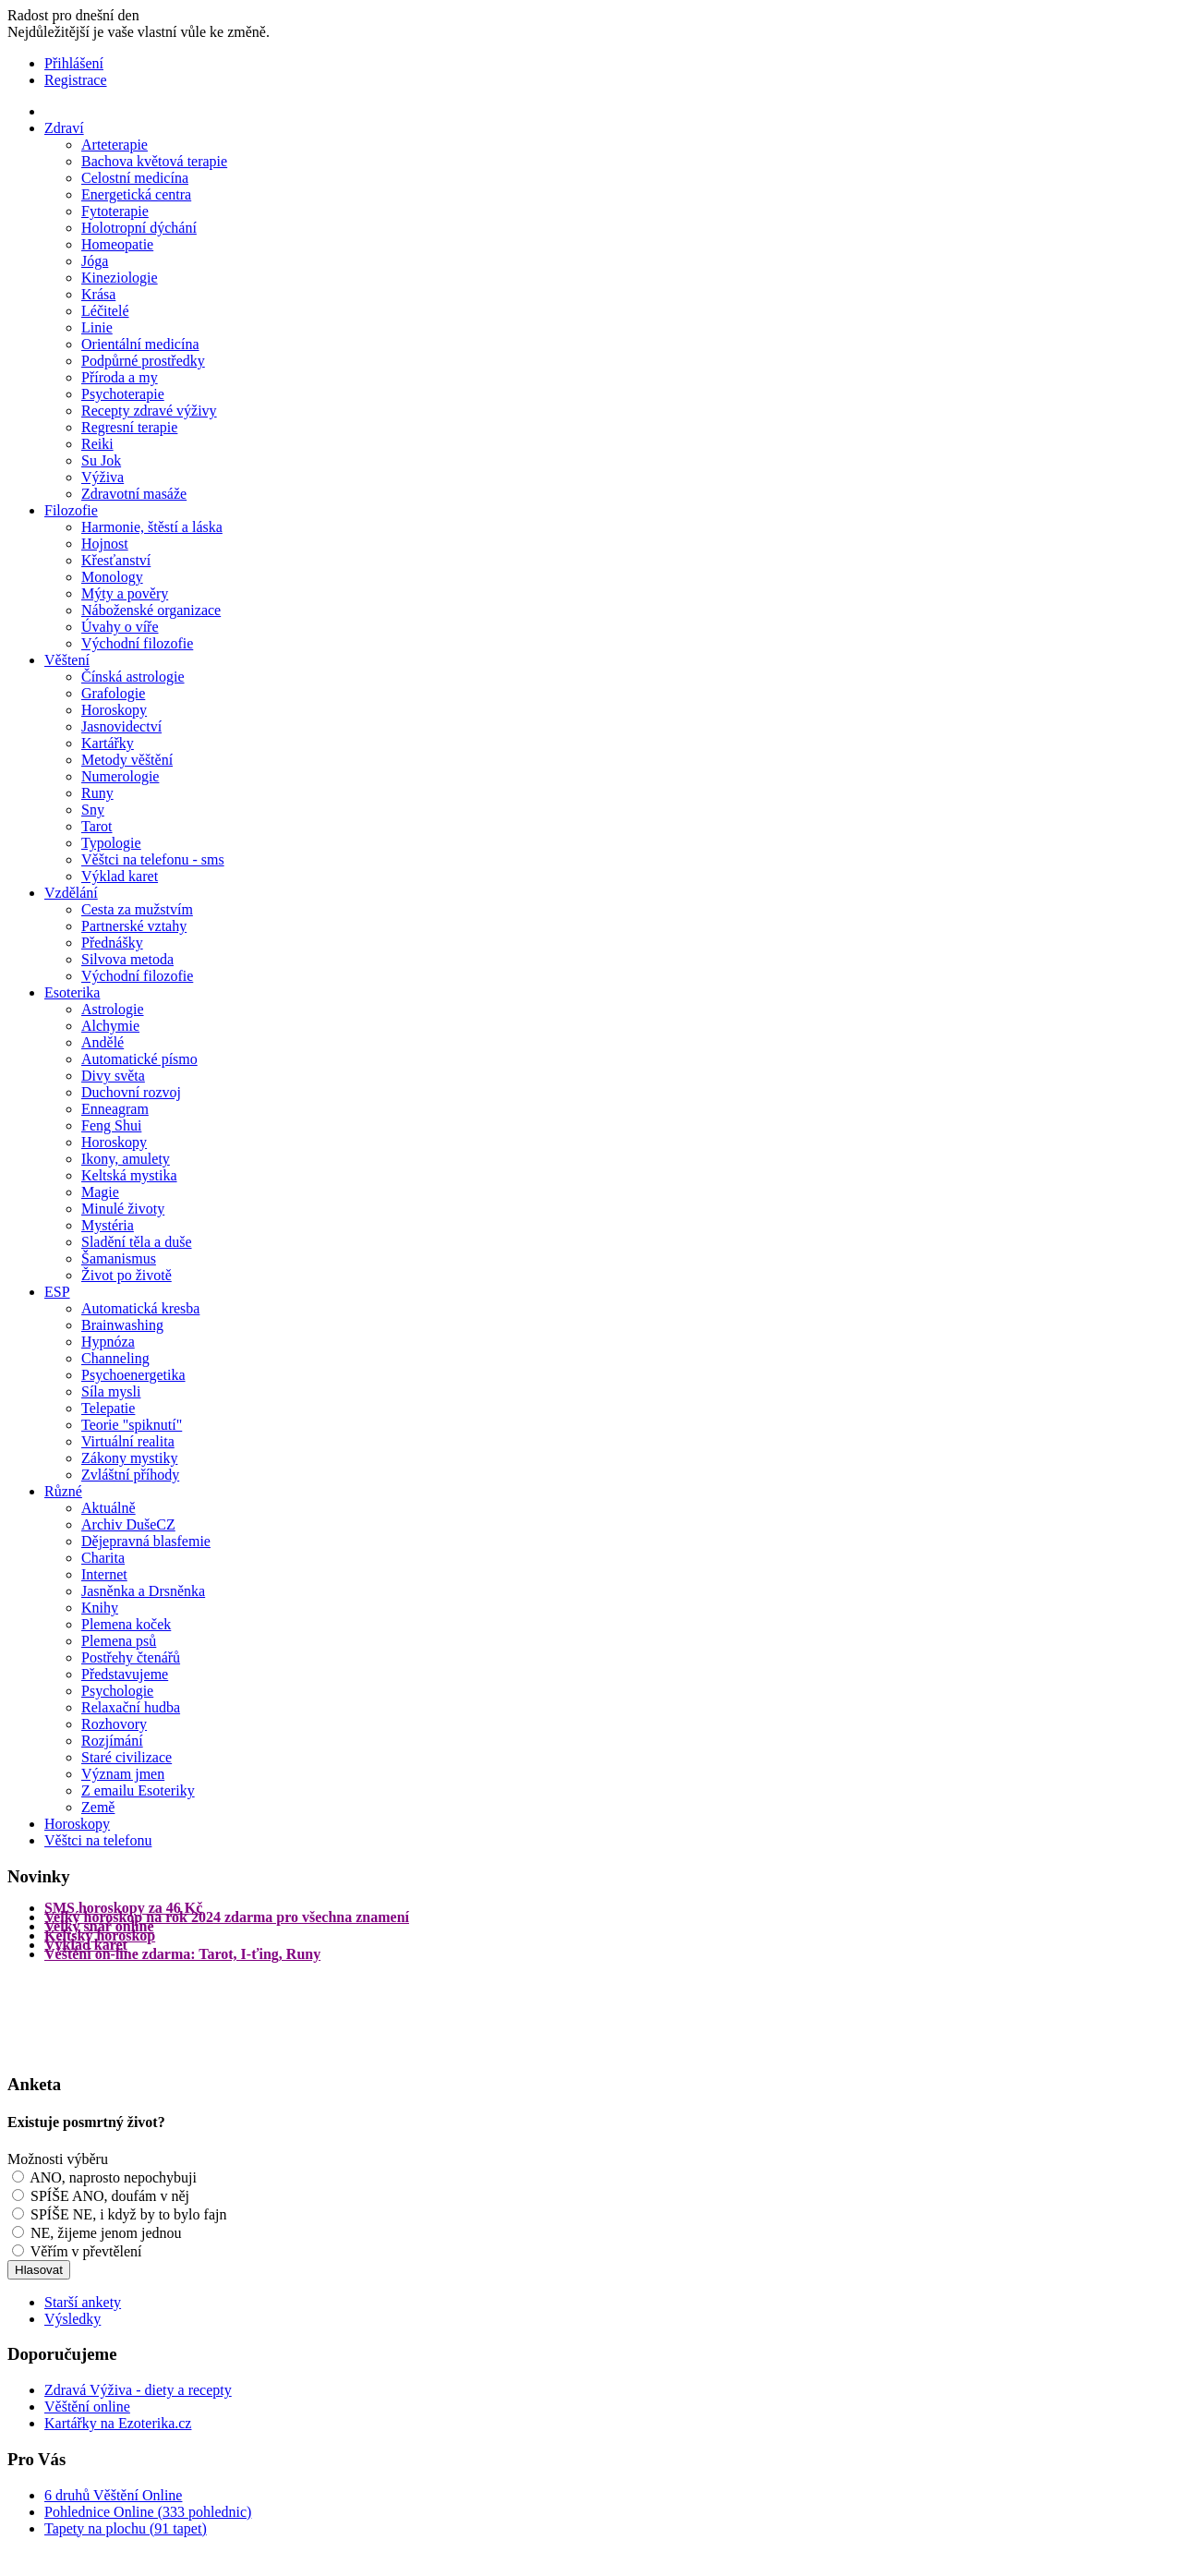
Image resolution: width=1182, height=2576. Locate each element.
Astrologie (112, 1009)
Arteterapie (114, 144)
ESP (57, 1292)
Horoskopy (114, 710)
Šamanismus (118, 1258)
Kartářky (107, 743)
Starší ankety (82, 2302)
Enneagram (115, 1109)
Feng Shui (111, 1125)
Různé (63, 1491)
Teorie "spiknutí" (131, 1425)
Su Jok (101, 460)
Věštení (67, 660)
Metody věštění (127, 760)
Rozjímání (112, 1740)
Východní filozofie (137, 643)
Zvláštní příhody (130, 1474)
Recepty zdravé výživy (149, 410)
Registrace (75, 80)
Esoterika (72, 992)
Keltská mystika (129, 1175)
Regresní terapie (129, 427)
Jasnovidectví (121, 726)
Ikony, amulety (125, 1159)
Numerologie (120, 776)
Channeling (115, 1358)
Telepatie (108, 1408)
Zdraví (64, 128)
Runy (97, 793)
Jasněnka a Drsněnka (143, 1591)
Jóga (94, 261)
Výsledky (72, 2319)
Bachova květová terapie (154, 161)
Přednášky (112, 942)
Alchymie (110, 1026)
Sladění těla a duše (136, 1242)
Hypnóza (108, 1341)
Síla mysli (110, 1391)
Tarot (97, 826)
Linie (97, 327)
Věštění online (87, 2406)
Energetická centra (136, 194)
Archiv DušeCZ (128, 1524)
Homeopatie (117, 244)
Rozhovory (114, 1724)
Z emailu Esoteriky (138, 1790)
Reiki (97, 444)
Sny (92, 809)
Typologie (111, 843)
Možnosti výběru (57, 2159)
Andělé (102, 1042)
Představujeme (124, 1674)
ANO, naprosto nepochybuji (113, 2177)
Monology (112, 577)
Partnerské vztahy (134, 926)
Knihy (99, 1607)
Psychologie (117, 1691)
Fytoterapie (115, 211)
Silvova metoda (127, 959)
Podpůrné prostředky (143, 361)
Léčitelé (105, 311)
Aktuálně (108, 1508)
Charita (103, 1558)
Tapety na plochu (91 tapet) (125, 2528)
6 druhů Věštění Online (113, 2495)
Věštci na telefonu (97, 1840)
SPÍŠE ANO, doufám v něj (109, 2196)
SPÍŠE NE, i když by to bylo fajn (128, 2214)
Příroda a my (119, 377)
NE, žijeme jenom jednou (106, 2233)
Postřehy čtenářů (130, 1657)
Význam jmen (122, 1774)
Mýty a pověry (124, 593)
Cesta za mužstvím (137, 909)
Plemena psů (118, 1641)
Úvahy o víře (120, 627)
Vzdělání (71, 893)
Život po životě (126, 1275)
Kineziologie (119, 277)
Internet (104, 1574)
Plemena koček (126, 1624)
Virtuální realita (128, 1441)
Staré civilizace (126, 1757)
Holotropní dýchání (139, 228)
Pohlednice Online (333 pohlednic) (147, 2512)
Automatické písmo (139, 1059)
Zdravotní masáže (134, 494)
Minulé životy (122, 1208)
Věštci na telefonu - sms (152, 859)
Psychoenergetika (133, 1375)
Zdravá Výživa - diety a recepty (138, 2390)
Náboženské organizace (151, 610)
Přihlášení (73, 63)
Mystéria (107, 1225)
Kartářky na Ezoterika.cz (117, 2423)
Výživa (102, 477)
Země (98, 1807)
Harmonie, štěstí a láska (152, 527)
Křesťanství (116, 560)
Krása (98, 294)
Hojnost (104, 543)
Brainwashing (122, 1325)
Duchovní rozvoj (131, 1092)
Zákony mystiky (129, 1458)
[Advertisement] (81, 2015)
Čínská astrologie (133, 676)
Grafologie (113, 693)
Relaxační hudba (130, 1707)
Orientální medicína (140, 344)
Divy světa (113, 1075)
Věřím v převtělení (86, 2251)
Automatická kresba (140, 1308)
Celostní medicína (134, 178)
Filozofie (71, 510)
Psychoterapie (122, 394)
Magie (100, 1192)
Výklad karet (119, 876)
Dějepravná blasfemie (146, 1541)
